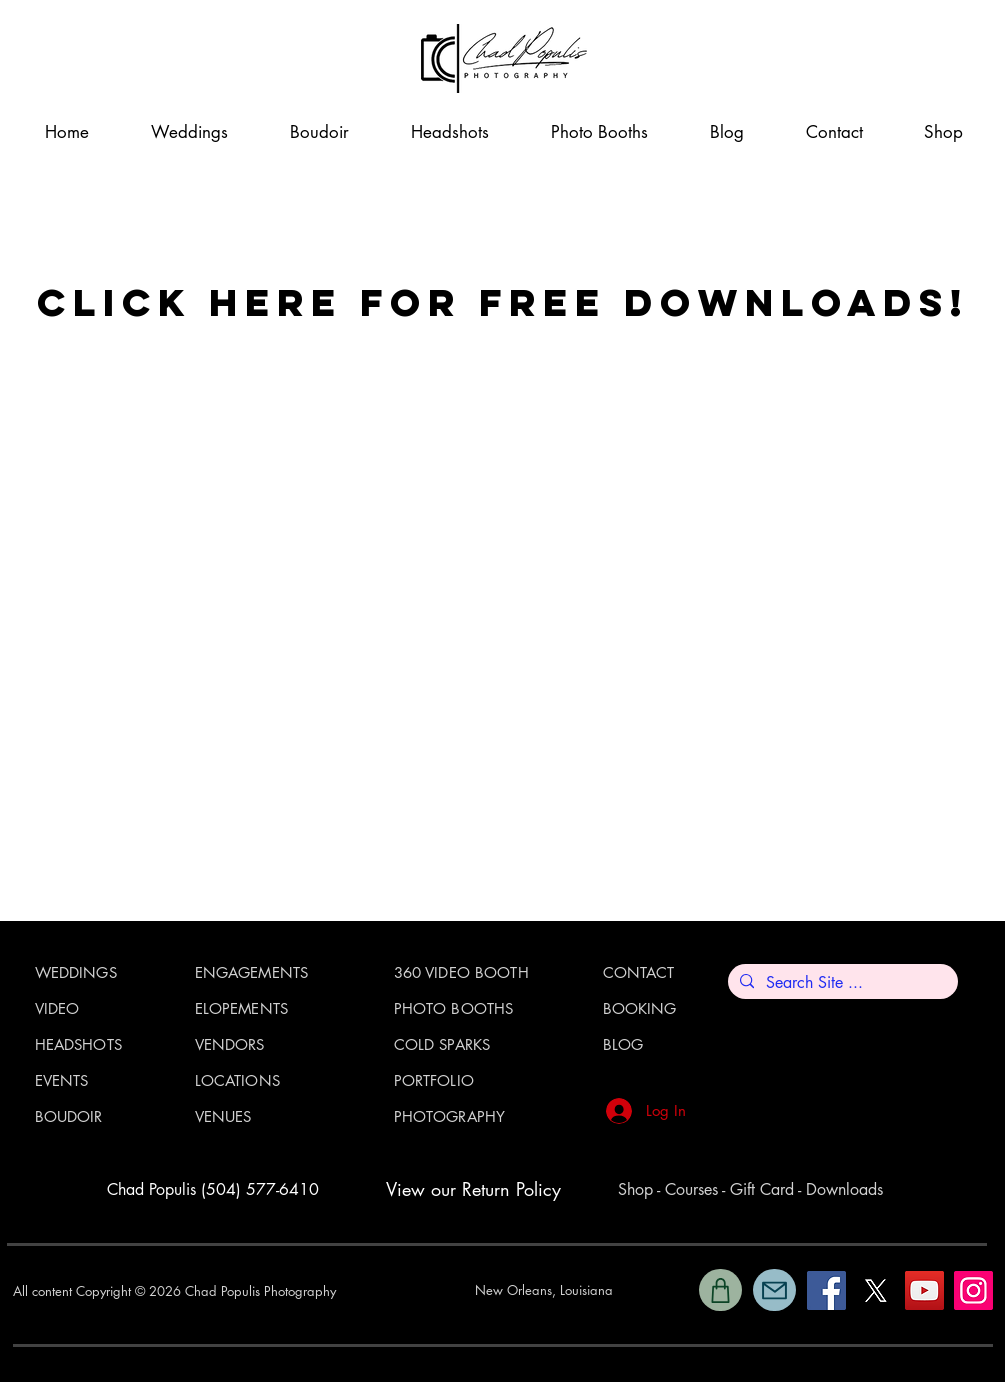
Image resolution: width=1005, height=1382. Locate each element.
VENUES (223, 1116)
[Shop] (720, 1290)
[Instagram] (973, 1290)
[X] (875, 1290)
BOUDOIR (69, 1116)
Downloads (844, 1189)
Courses (691, 1189)
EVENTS (62, 1080)
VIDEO (57, 1008)
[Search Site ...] (841, 983)
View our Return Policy (473, 1189)
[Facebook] (826, 1290)
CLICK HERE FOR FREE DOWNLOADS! (503, 302)
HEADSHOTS (78, 1044)
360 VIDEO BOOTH (461, 972)
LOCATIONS (237, 1080)
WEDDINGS (76, 972)
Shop (635, 1189)
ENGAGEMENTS (252, 972)
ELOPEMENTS (242, 1008)
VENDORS (230, 1044)
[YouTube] (924, 1290)
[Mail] (774, 1290)
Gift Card (762, 1189)
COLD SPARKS (442, 1044)
